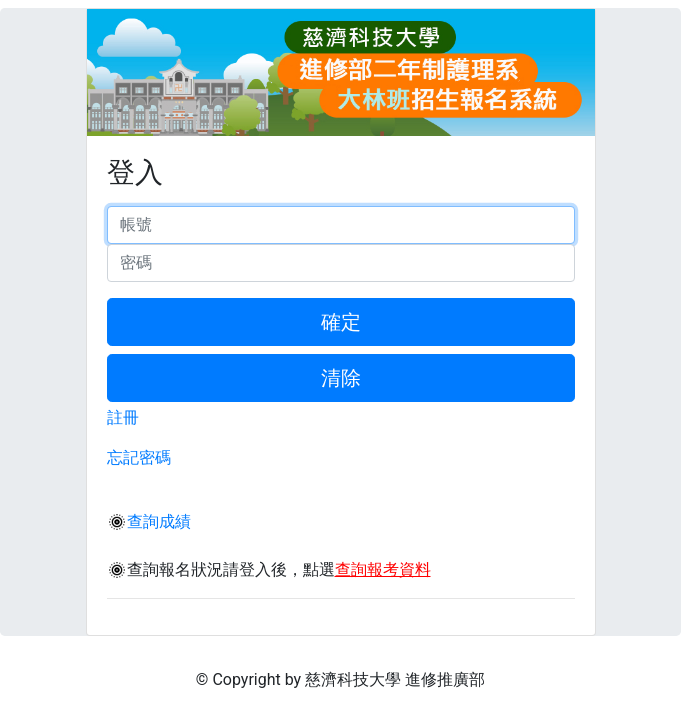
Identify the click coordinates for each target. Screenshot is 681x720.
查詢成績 (159, 521)
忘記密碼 (139, 457)
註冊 (123, 417)
